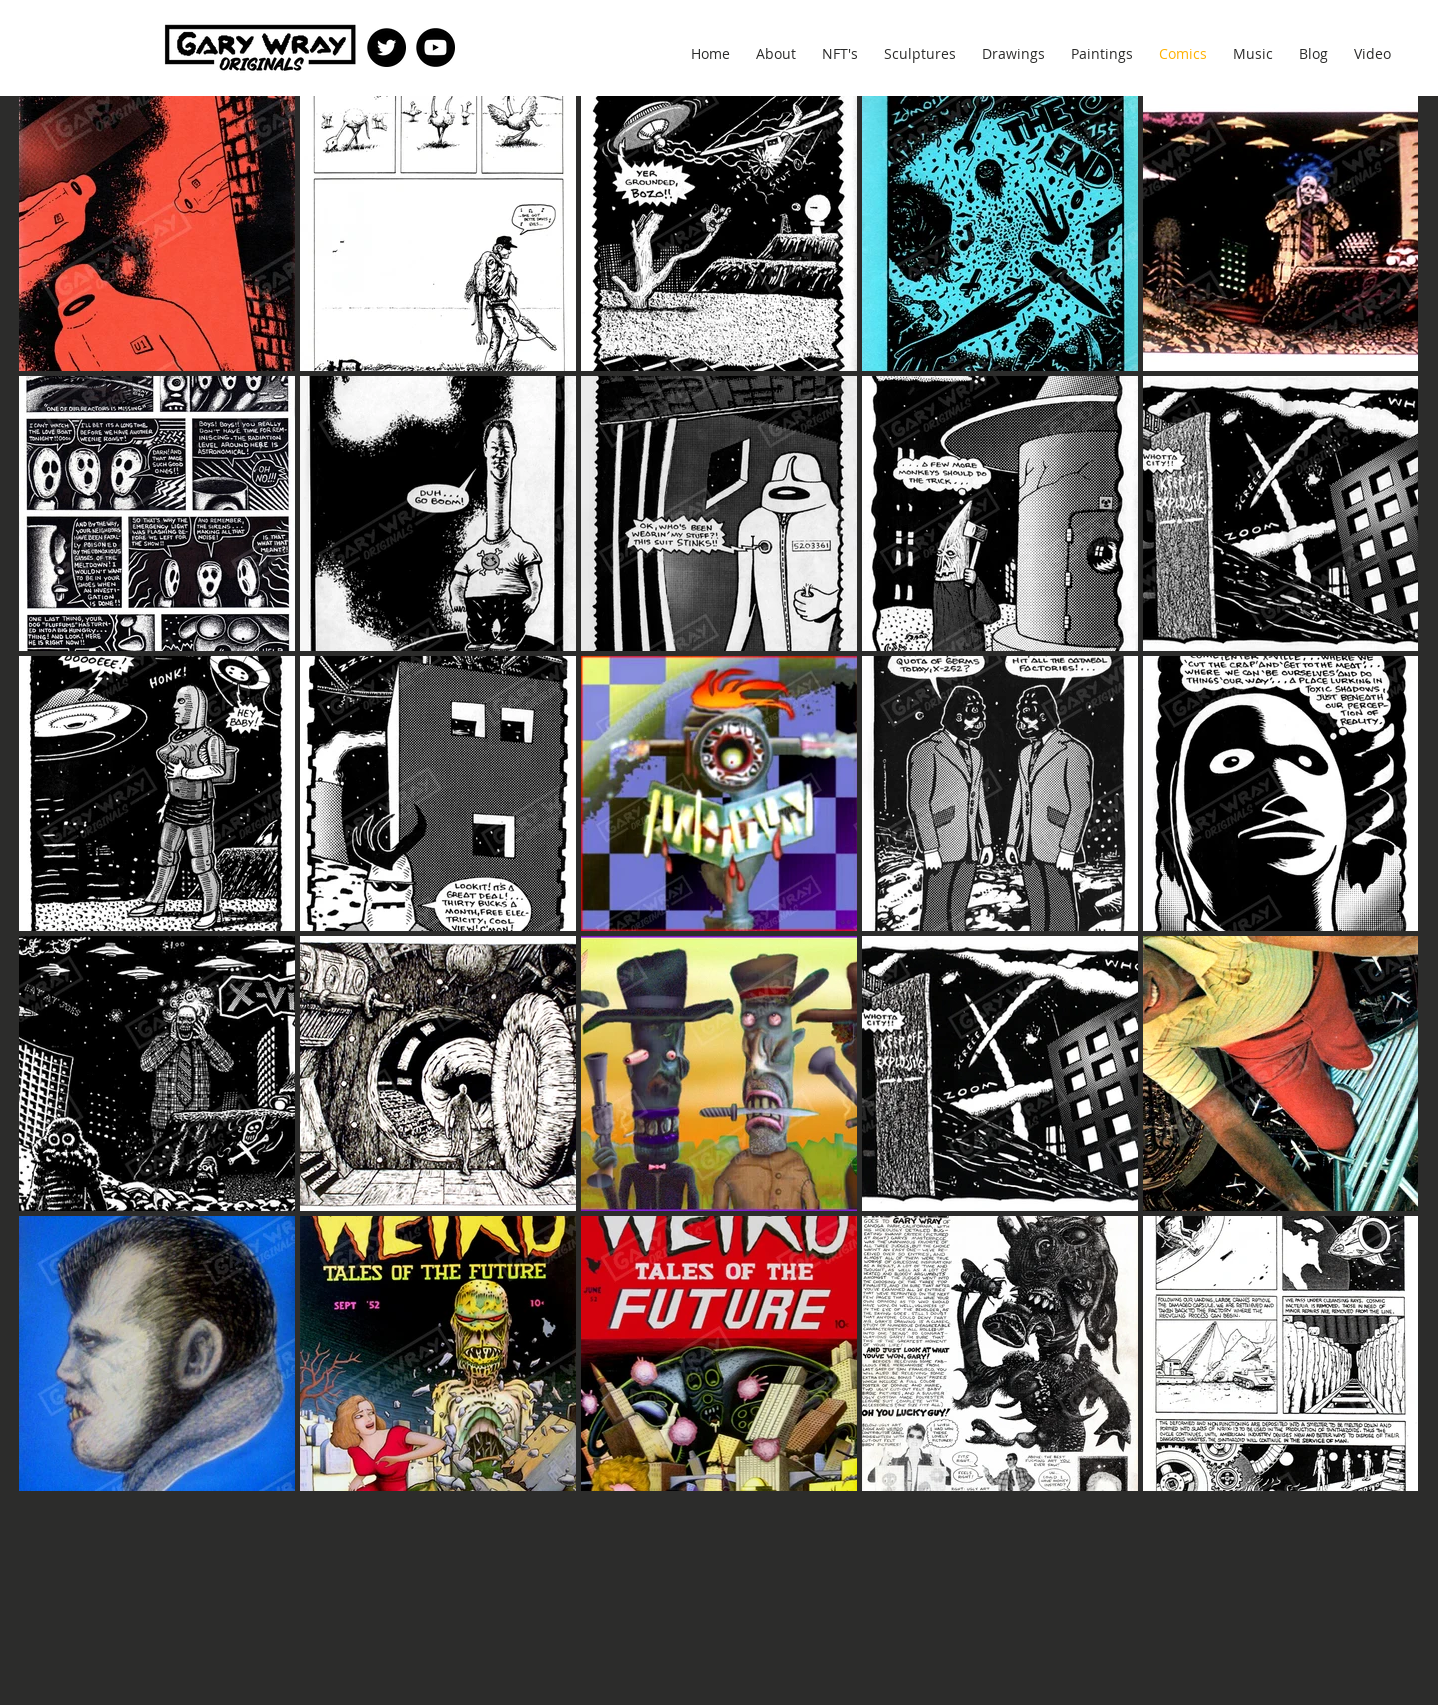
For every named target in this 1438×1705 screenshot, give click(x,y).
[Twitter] (386, 47)
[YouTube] (435, 47)
